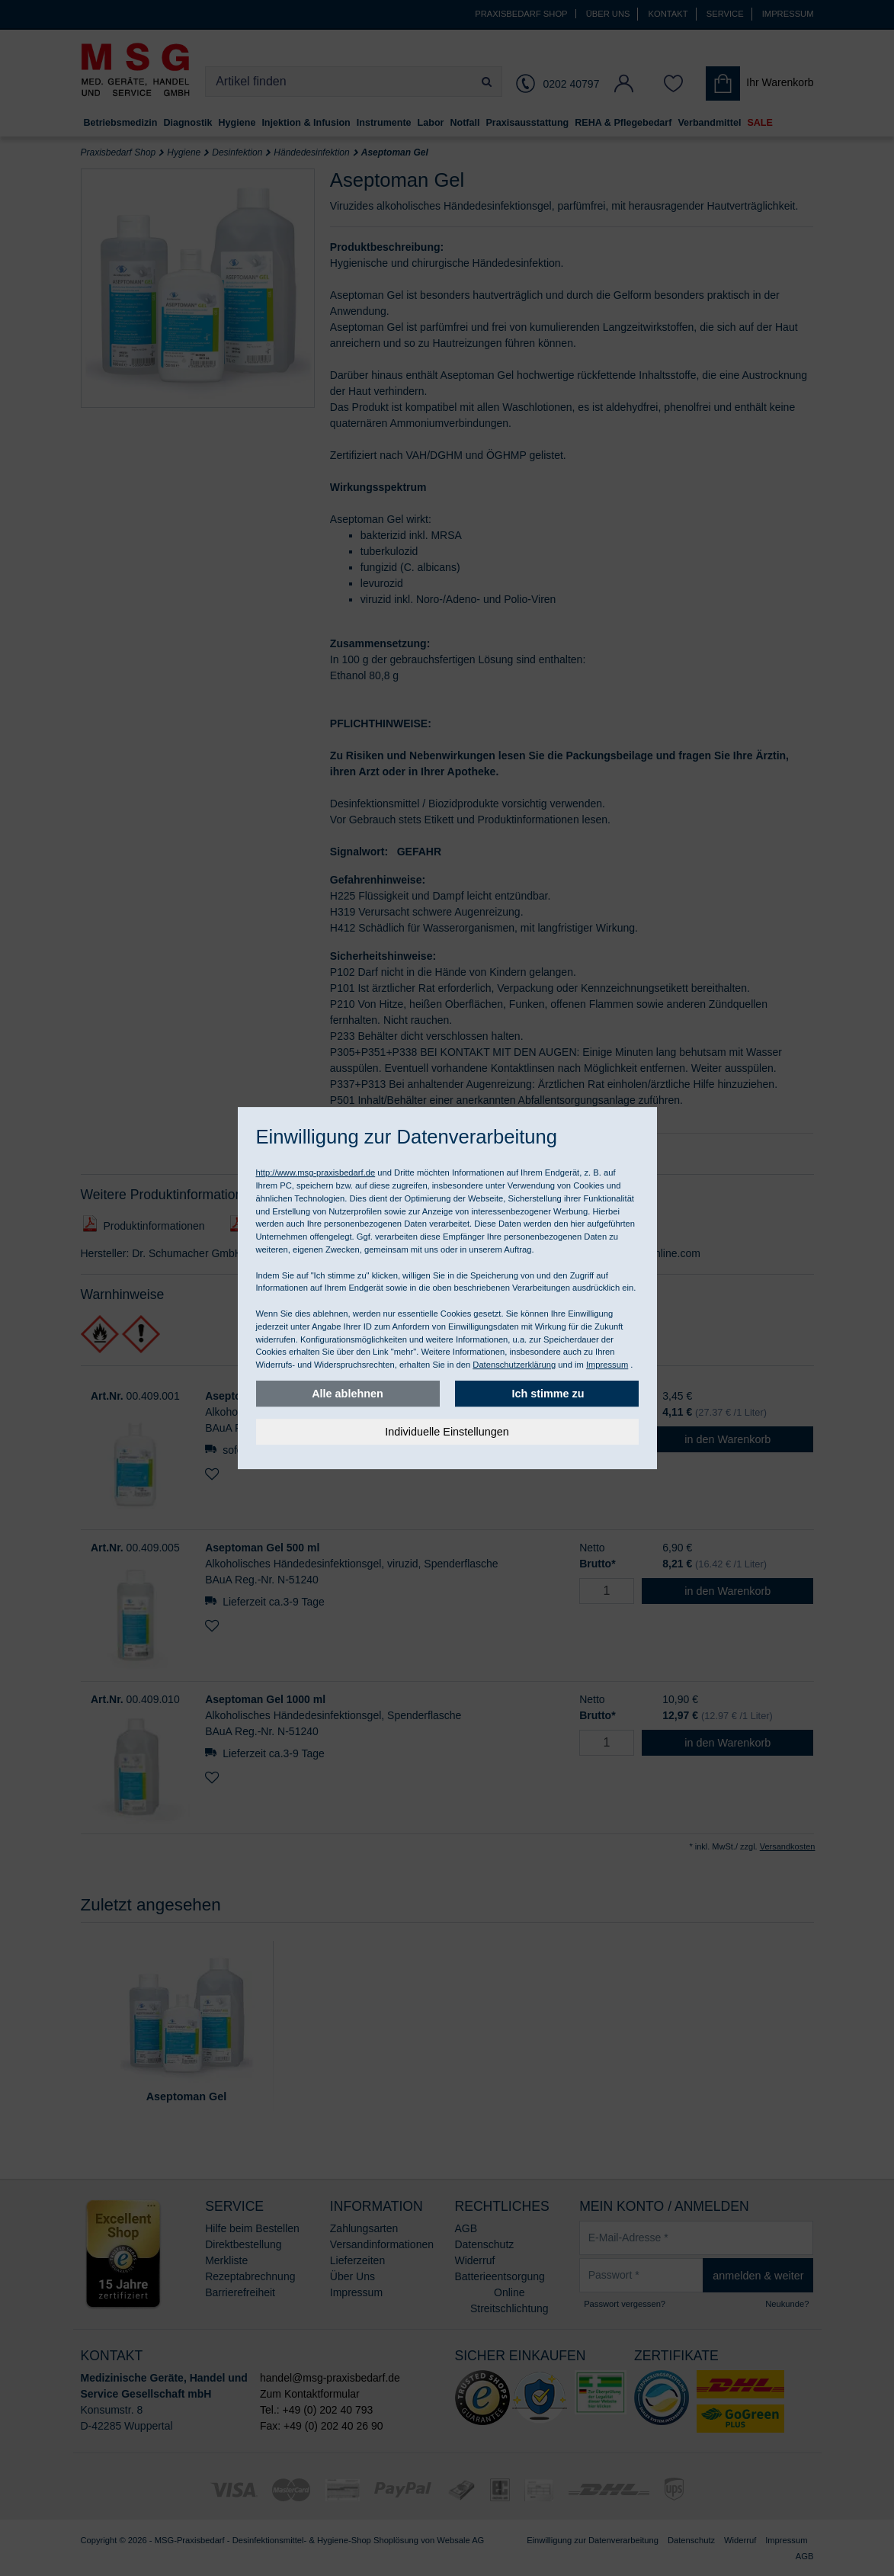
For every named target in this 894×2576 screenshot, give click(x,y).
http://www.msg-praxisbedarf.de (316, 1172)
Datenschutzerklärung (514, 1364)
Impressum (607, 1364)
